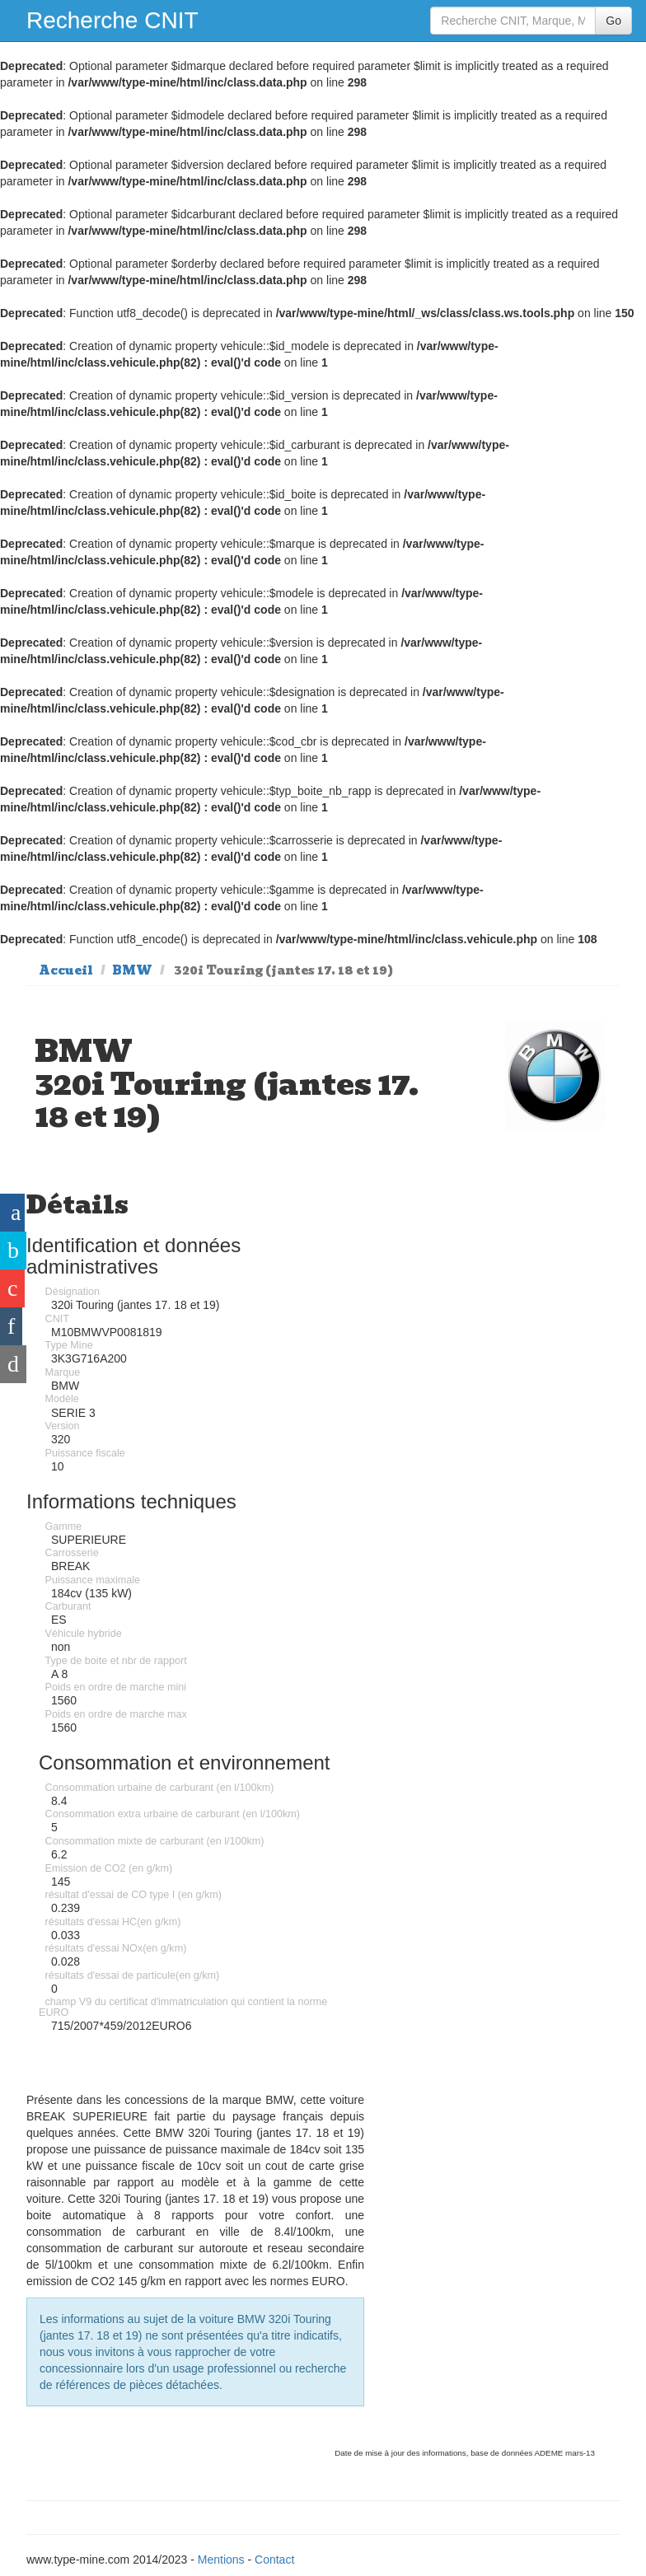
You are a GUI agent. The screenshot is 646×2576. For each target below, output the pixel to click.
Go (613, 20)
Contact (274, 2559)
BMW (132, 970)
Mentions (221, 2559)
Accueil (66, 970)
